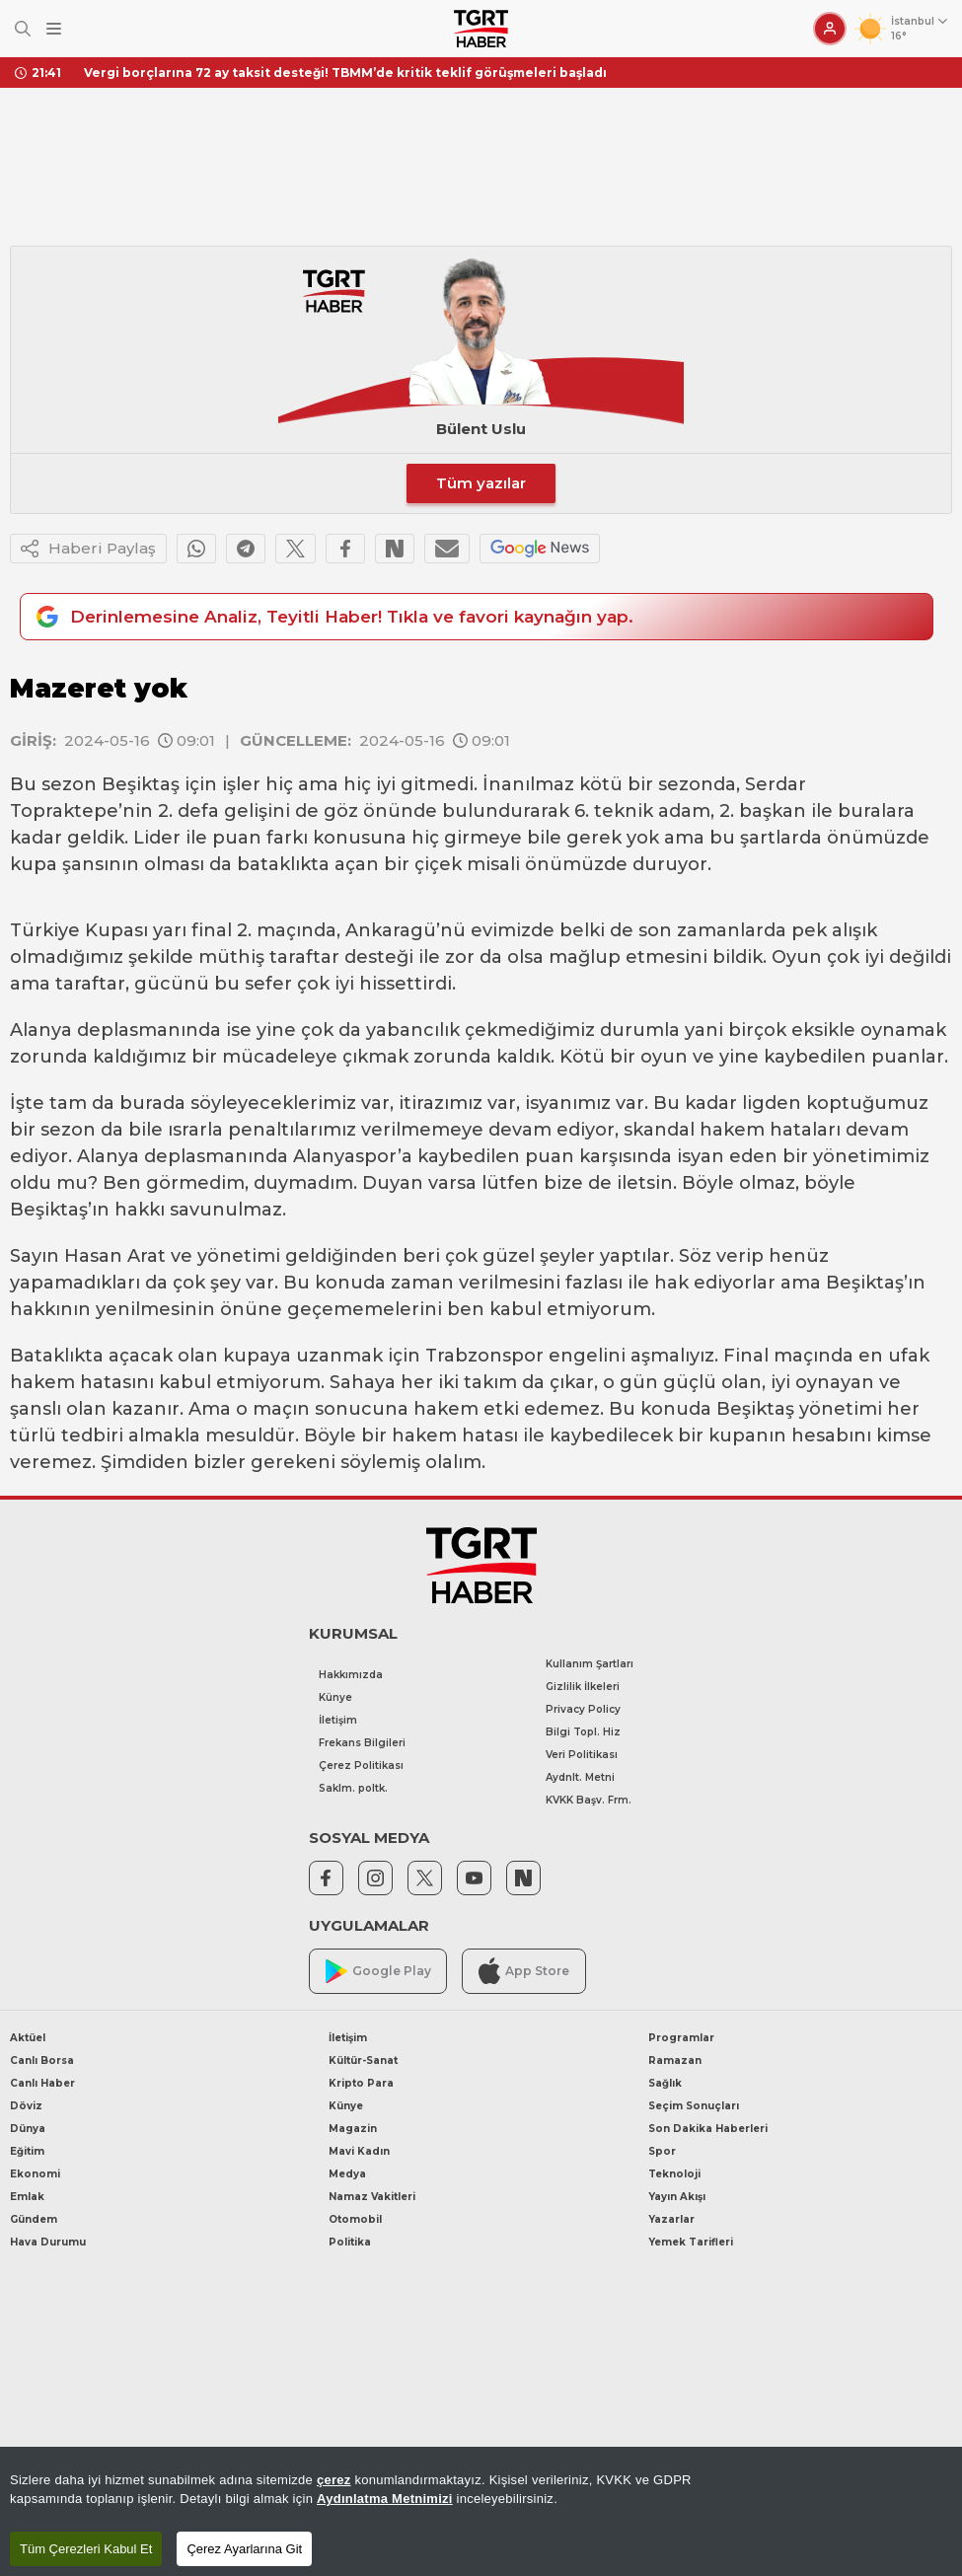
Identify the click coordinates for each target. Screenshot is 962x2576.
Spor (662, 2151)
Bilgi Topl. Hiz (583, 1732)
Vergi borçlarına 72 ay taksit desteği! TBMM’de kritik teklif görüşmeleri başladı (345, 72)
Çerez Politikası (361, 1765)
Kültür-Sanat (363, 2060)
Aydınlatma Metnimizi (385, 2498)
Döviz (26, 2105)
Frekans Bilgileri (362, 1742)
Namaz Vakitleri (372, 2196)
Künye (335, 1697)
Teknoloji (674, 2174)
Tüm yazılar (481, 483)
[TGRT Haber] (481, 28)
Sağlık (665, 2083)
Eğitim (27, 2151)
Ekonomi (35, 2174)
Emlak (27, 2196)
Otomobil (355, 2219)
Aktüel (27, 2037)
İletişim (338, 1720)
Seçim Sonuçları (693, 2105)
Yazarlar (671, 2219)
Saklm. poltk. (353, 1788)
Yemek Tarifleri (690, 2242)
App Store (524, 1970)
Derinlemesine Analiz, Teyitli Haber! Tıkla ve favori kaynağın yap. (332, 616)
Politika (350, 2242)
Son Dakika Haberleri (708, 2128)
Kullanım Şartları (589, 1663)
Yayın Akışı (676, 2196)
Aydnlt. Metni (580, 1777)
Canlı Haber (42, 2083)
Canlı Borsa (42, 2060)
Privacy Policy (583, 1709)
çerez (334, 2479)
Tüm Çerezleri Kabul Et (86, 2548)
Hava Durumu (48, 2242)
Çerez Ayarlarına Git (244, 2548)
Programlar (681, 2037)
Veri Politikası (582, 1754)
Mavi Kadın (359, 2151)
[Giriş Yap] (830, 28)
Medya (347, 2174)
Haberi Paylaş (88, 548)
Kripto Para (361, 2083)
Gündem (33, 2219)
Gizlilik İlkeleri (583, 1686)
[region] (481, 2511)
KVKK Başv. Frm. (588, 1800)
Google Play (378, 1971)
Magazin (353, 2128)
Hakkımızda (351, 1674)
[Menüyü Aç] (53, 29)
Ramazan (675, 2060)
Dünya (27, 2128)
